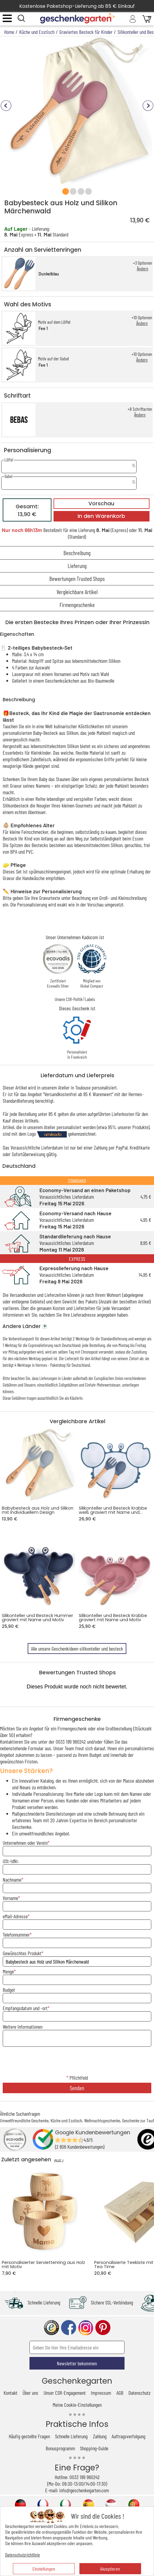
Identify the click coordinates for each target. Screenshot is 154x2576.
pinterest (102, 2327)
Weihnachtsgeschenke (102, 2120)
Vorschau (101, 503)
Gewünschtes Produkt (22, 1953)
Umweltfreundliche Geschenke (24, 2120)
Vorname (10, 1898)
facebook (68, 2327)
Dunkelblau (48, 273)
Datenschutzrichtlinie (22, 2554)
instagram (85, 2327)
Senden (77, 2088)
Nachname (12, 1879)
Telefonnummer (16, 1934)
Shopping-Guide (94, 2448)
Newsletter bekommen (77, 2363)
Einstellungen (43, 2568)
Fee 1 (43, 328)
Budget (9, 1989)
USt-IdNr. (11, 1861)
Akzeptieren (110, 2568)
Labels (90, 999)
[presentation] (77, 2061)
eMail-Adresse (15, 1916)
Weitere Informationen (22, 2026)
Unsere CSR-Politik (69, 999)
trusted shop (51, 2327)
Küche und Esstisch (66, 2120)
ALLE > (59, 2160)
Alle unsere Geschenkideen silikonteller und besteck (77, 1648)
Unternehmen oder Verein (25, 1842)
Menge (8, 1971)
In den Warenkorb (101, 516)
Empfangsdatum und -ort (25, 2008)
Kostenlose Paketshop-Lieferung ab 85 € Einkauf (77, 6)
